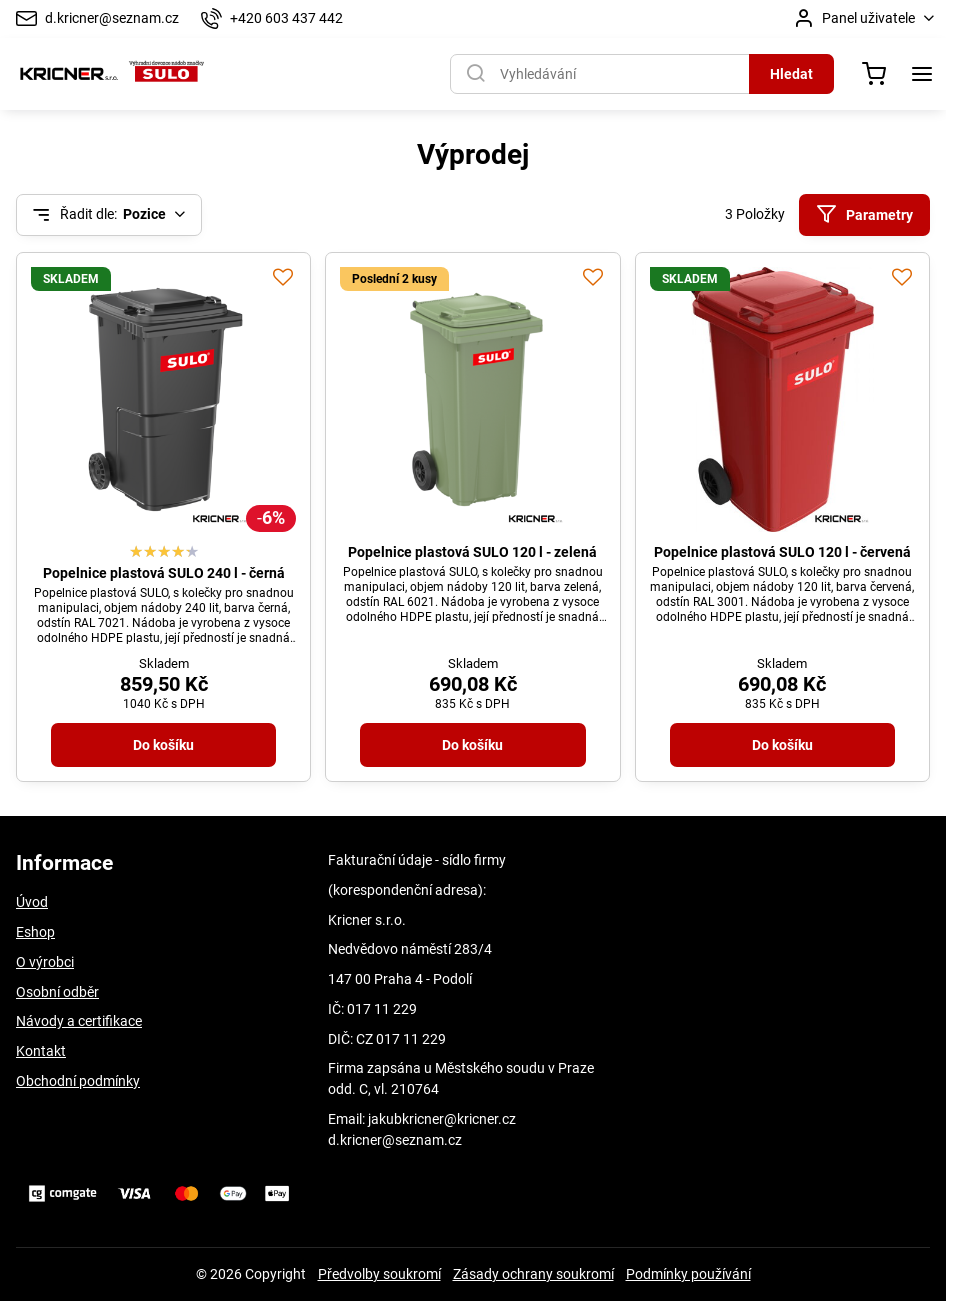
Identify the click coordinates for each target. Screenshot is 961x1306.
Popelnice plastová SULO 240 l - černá (164, 573)
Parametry (864, 214)
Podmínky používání (688, 1274)
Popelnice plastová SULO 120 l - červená (782, 552)
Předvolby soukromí (379, 1274)
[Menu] (922, 74)
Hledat (791, 74)
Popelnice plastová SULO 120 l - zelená (472, 552)
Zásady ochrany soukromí (533, 1274)
